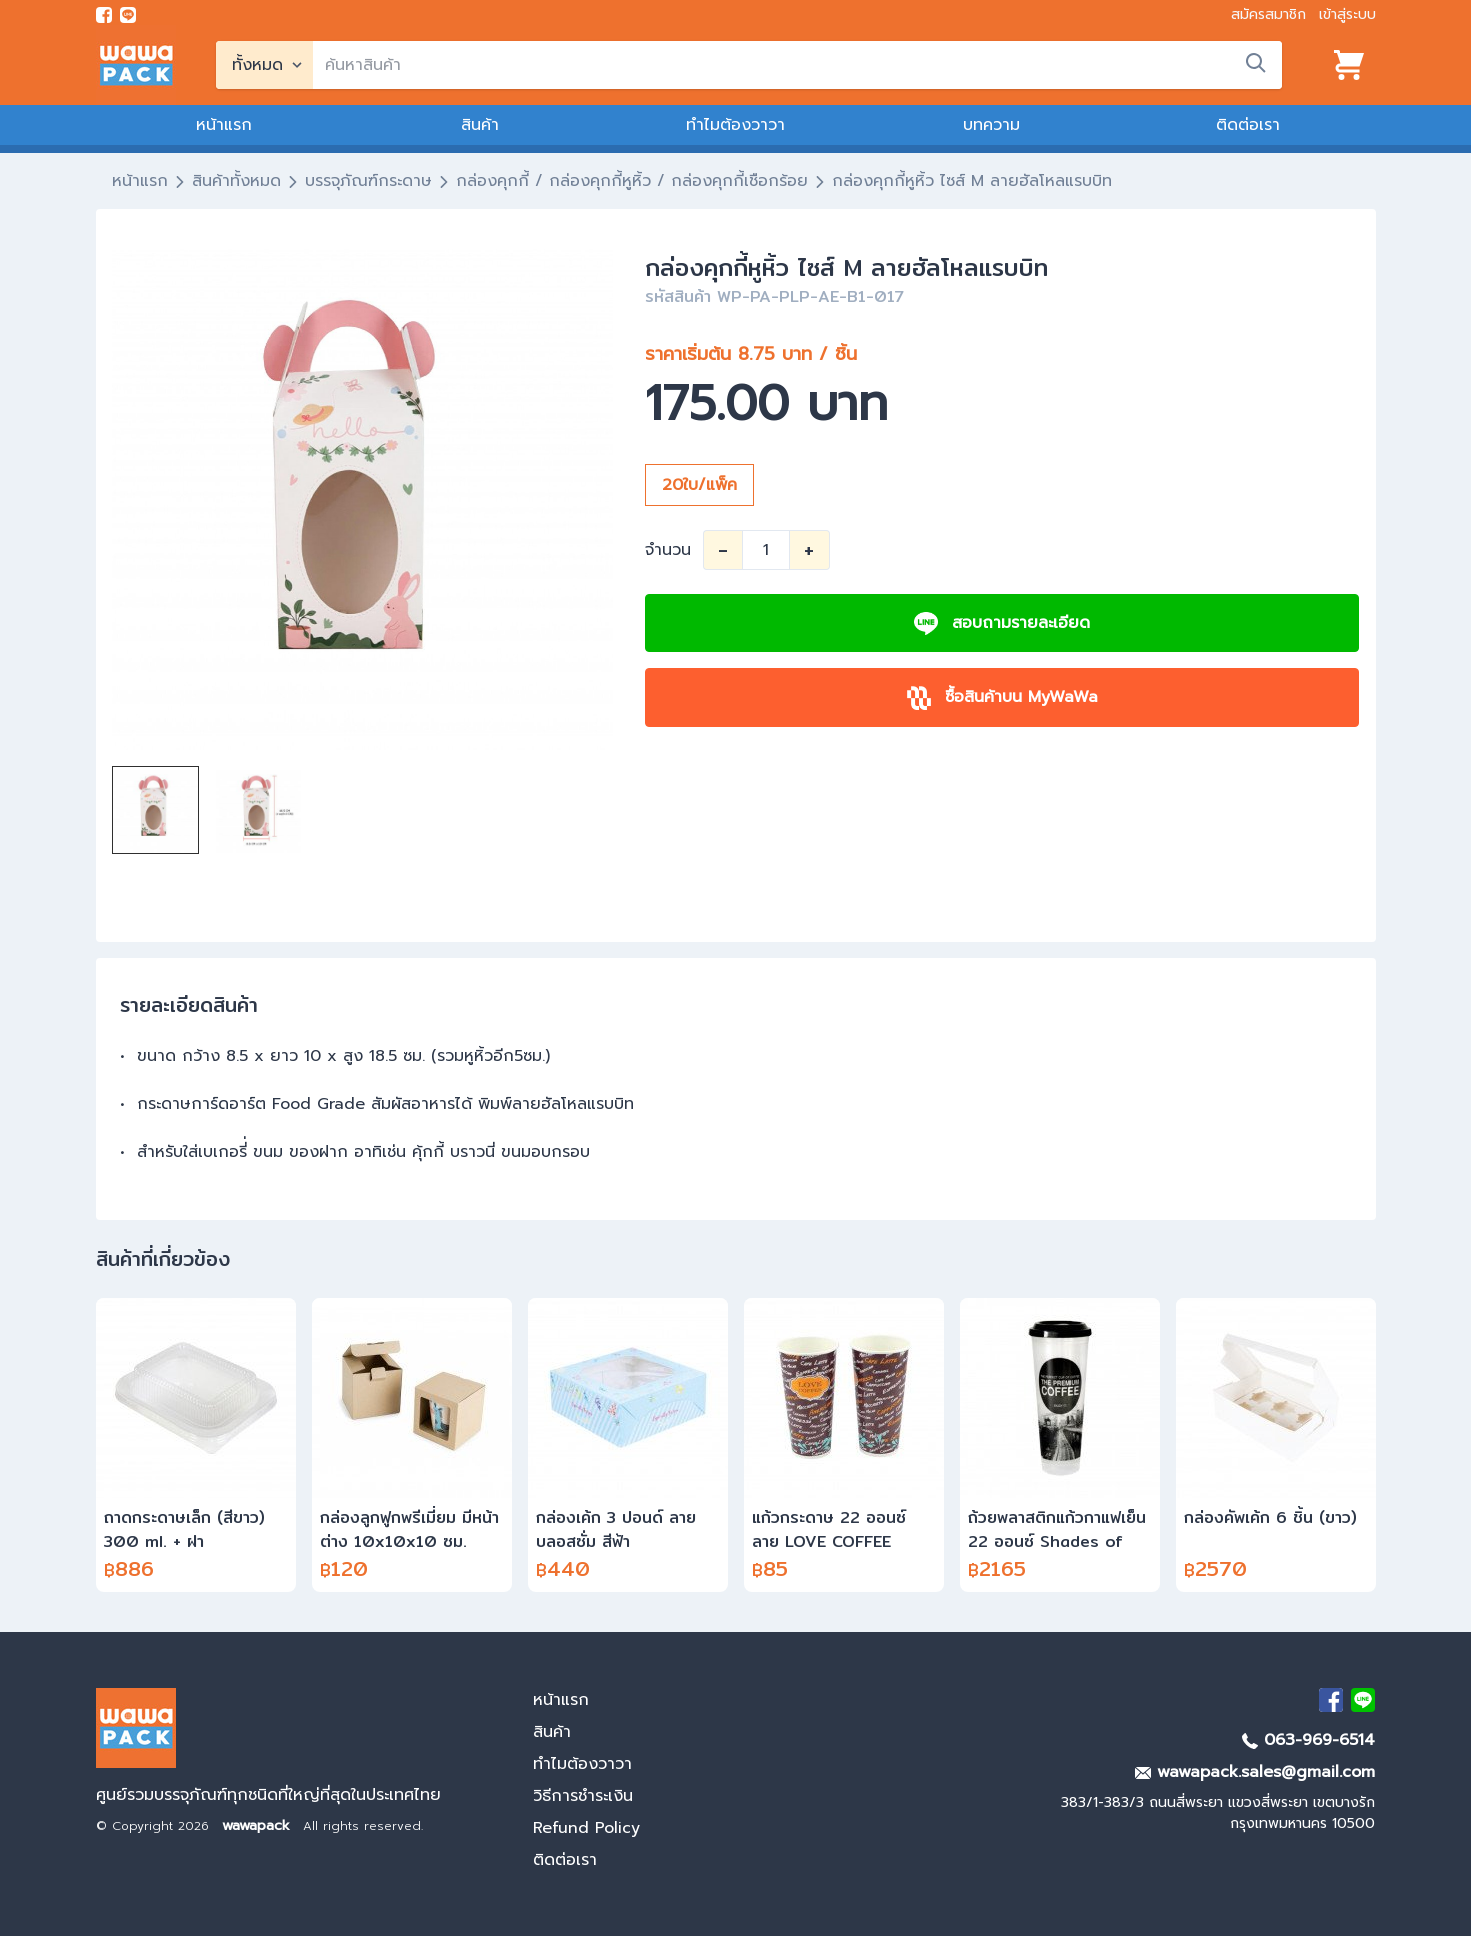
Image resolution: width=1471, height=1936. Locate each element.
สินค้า (480, 125)
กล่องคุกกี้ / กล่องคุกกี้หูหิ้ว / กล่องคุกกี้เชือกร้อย (632, 181)
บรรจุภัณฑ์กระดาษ (368, 181)
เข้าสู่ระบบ (1347, 14)
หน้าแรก (224, 125)
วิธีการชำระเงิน (583, 1796)
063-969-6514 (1308, 1740)
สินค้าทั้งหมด (236, 181)
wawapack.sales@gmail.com (1255, 1772)
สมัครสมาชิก (1268, 14)
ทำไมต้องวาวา (735, 125)
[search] (797, 65)
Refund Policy (586, 1828)
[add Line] (1363, 1700)
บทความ (991, 125)
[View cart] (1349, 65)
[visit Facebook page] (104, 15)
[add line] (128, 15)
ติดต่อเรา (1248, 125)
